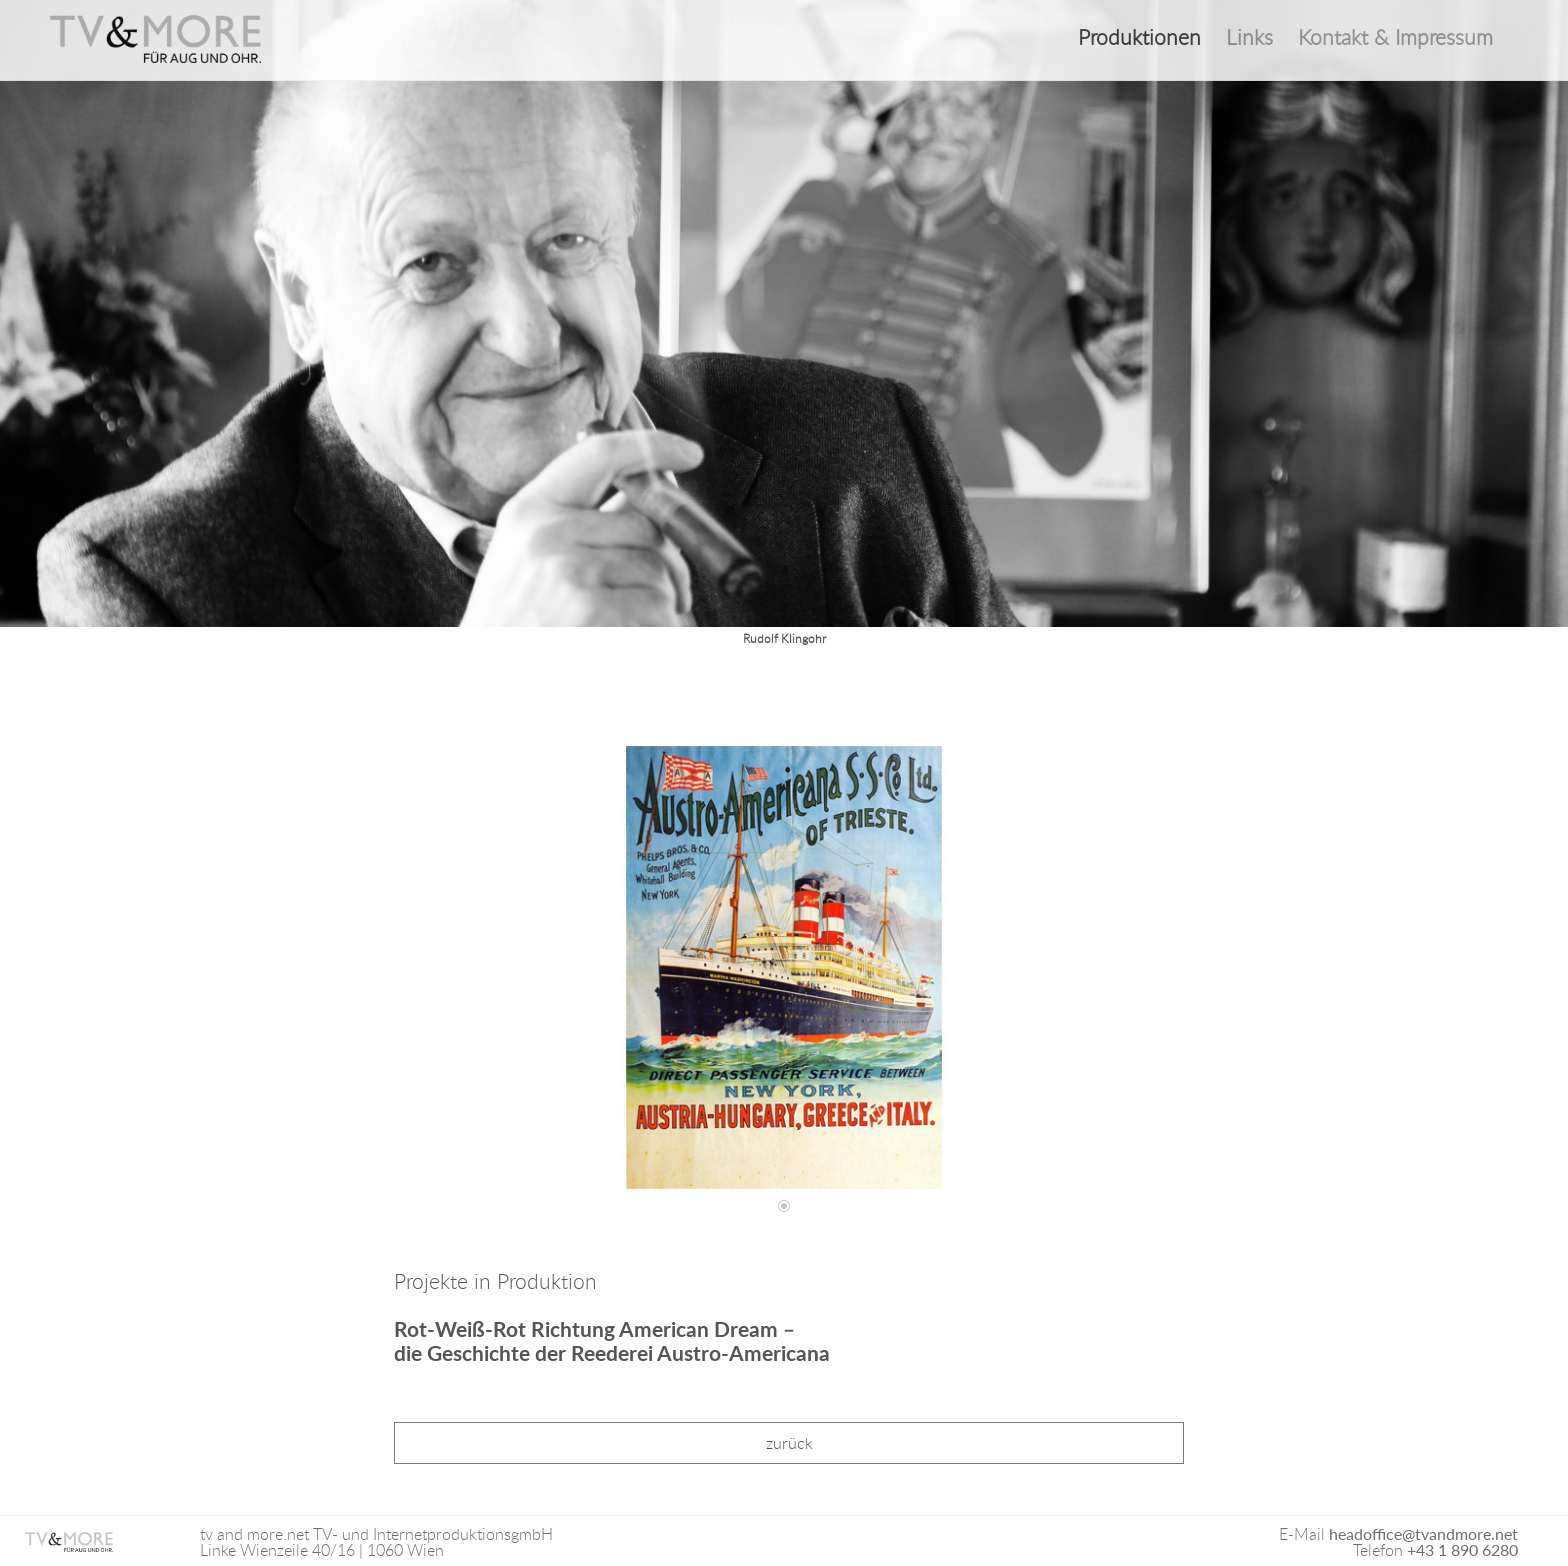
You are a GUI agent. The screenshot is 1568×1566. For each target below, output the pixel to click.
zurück (789, 1443)
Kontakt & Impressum (1395, 37)
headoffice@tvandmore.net (1423, 1533)
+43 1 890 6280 (1462, 1549)
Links (1249, 37)
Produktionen (1139, 37)
